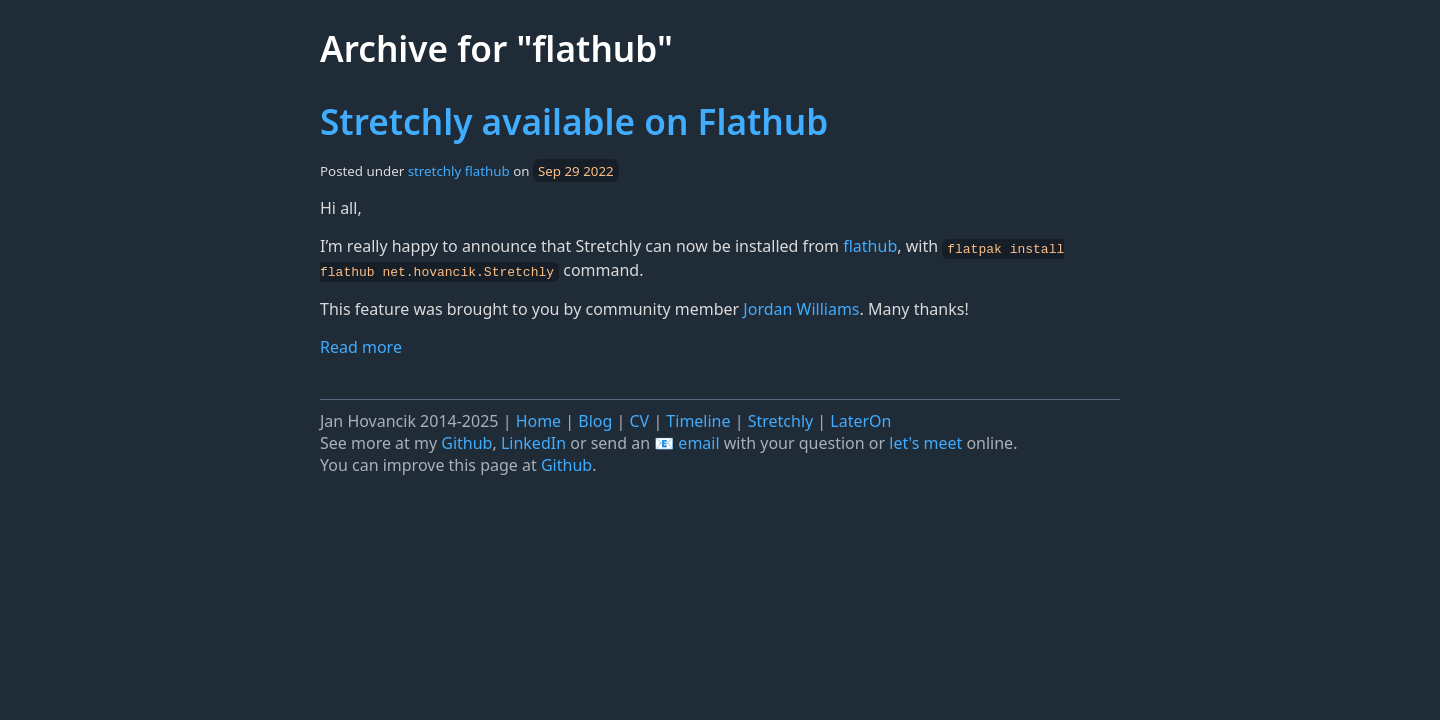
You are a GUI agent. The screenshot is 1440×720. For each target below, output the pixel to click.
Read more (361, 346)
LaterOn (860, 419)
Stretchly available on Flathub (574, 121)
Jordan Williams (801, 307)
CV (640, 419)
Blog (595, 419)
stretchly (435, 171)
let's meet (925, 441)
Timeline (698, 419)
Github (466, 441)
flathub (487, 171)
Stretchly (781, 419)
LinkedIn (533, 441)
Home (539, 419)
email (698, 441)
